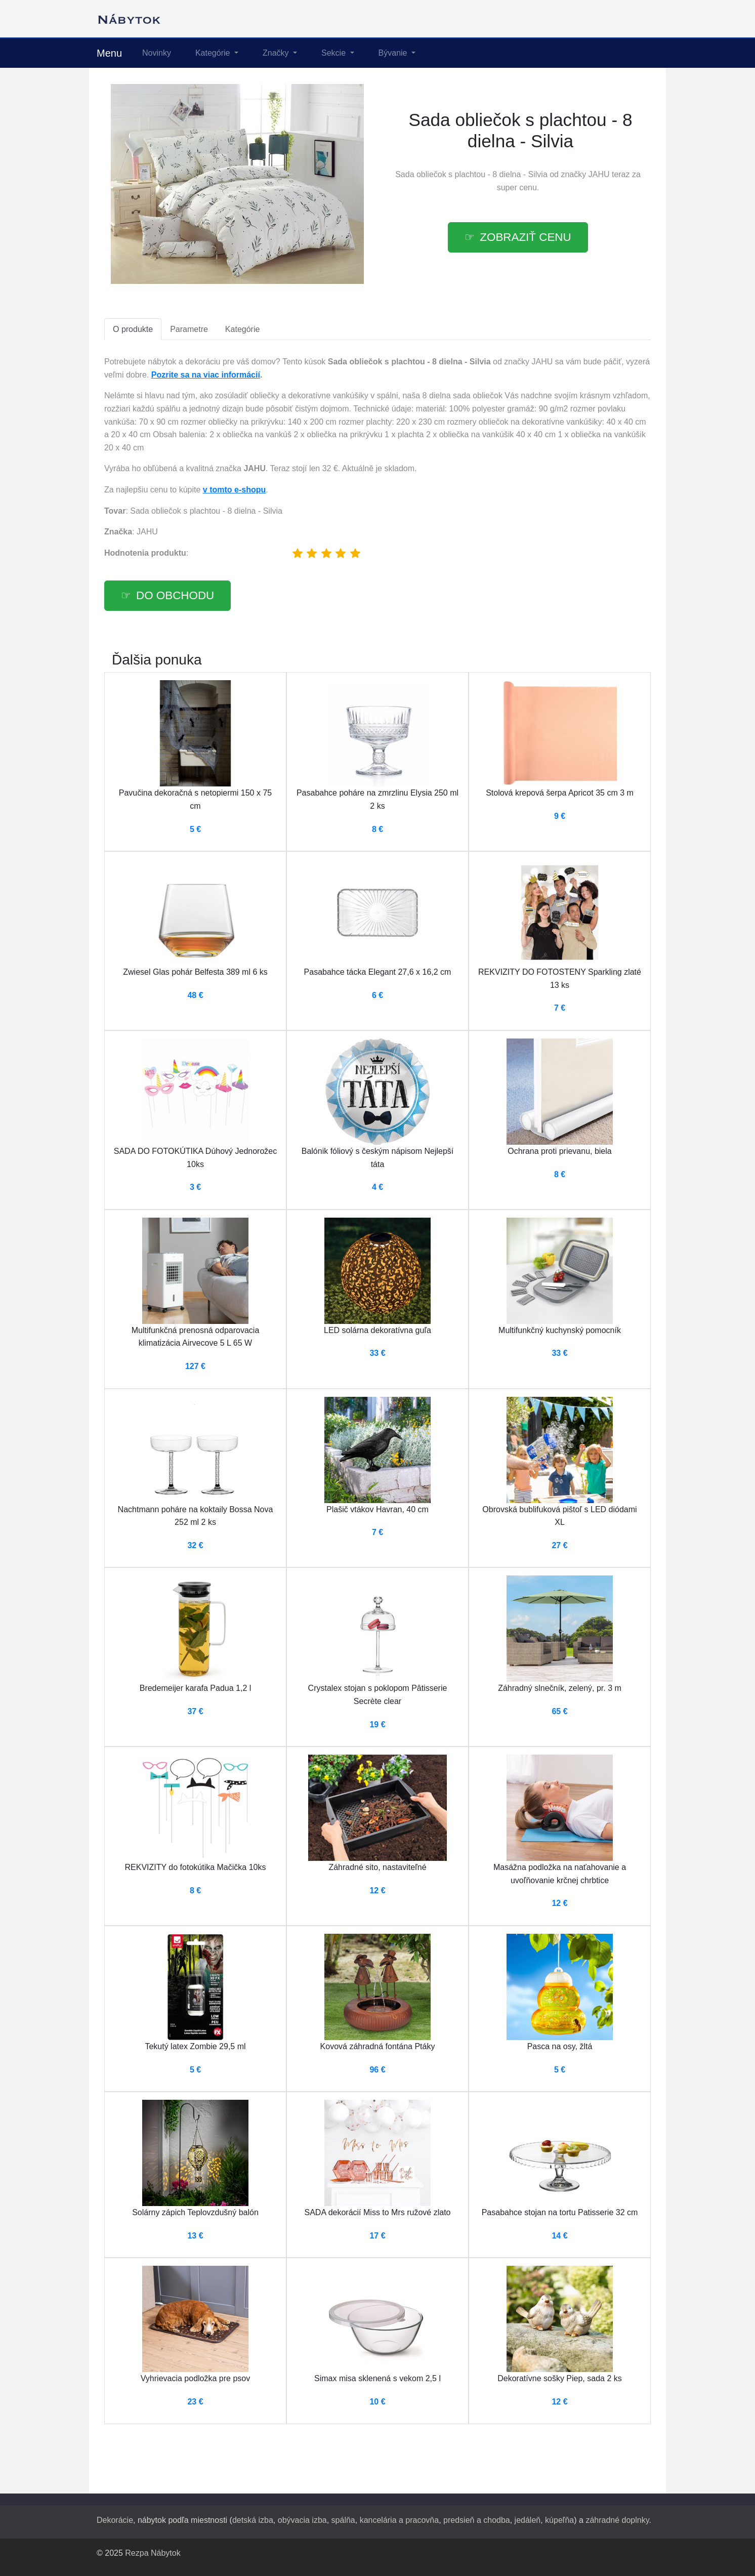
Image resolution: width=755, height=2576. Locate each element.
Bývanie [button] (394, 53)
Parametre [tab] (189, 329)
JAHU (599, 174)
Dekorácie (115, 2520)
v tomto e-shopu (234, 489)
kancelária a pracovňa (399, 2520)
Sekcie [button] (334, 53)
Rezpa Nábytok (152, 2553)
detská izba (252, 2520)
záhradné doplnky (617, 2520)
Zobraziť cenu (525, 237)
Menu (109, 53)
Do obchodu (175, 595)
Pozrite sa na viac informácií (205, 374)
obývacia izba (302, 2520)
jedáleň (528, 2520)
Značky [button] (277, 53)
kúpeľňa (559, 2520)
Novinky (156, 53)
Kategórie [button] (213, 53)
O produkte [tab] (133, 329)
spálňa (343, 2520)
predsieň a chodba (476, 2520)
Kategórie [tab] (242, 329)
